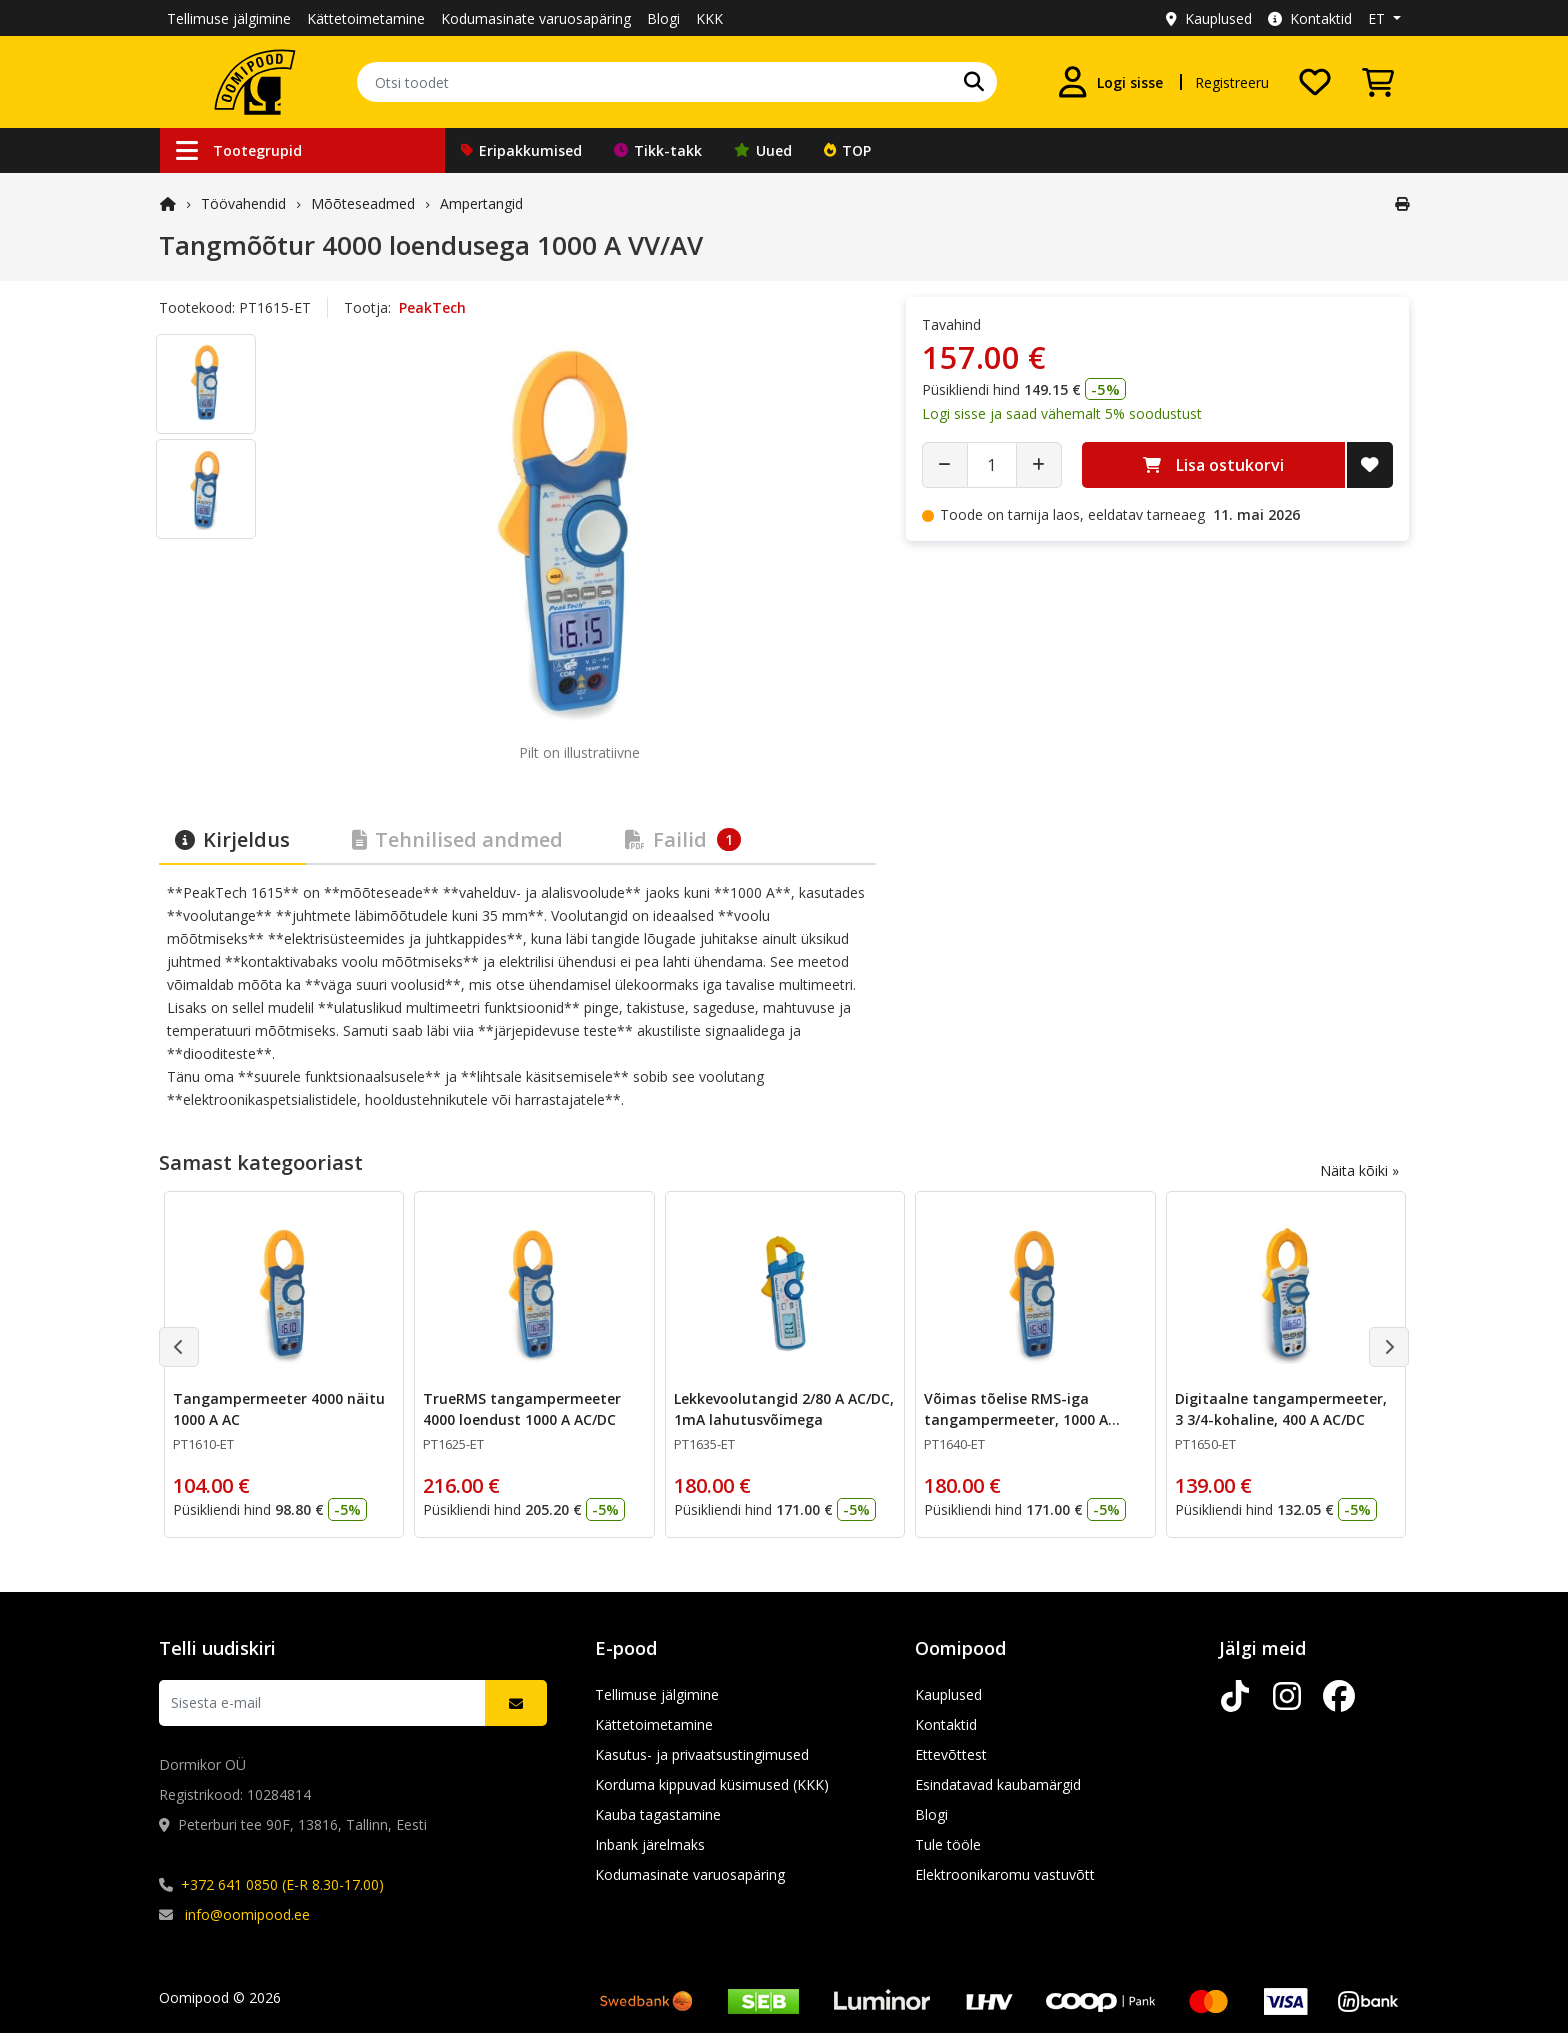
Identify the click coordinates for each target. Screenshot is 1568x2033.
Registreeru (1232, 82)
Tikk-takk (658, 150)
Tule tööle (948, 1844)
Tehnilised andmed (457, 839)
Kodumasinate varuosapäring (536, 18)
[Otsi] (974, 82)
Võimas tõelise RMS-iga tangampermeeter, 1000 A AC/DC (1016, 1419)
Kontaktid (1310, 18)
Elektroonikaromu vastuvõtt (1005, 1874)
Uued (763, 150)
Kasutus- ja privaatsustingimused (702, 1754)
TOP (847, 150)
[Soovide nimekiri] (1315, 82)
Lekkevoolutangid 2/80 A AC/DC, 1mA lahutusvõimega (784, 1409)
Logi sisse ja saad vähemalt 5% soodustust (1062, 413)
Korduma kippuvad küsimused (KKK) (712, 1784)
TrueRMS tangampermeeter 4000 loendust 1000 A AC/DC (522, 1409)
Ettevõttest (951, 1754)
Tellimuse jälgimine (229, 18)
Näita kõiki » (1359, 1170)
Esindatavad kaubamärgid (998, 1784)
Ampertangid (481, 203)
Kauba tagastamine (658, 1814)
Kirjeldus (232, 839)
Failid (683, 839)
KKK (709, 18)
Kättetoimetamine (366, 18)
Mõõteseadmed (363, 203)
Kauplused (1209, 18)
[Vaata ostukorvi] (1378, 82)
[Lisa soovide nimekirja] (1370, 465)
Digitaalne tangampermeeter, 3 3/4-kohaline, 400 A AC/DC (1281, 1409)
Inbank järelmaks (650, 1844)
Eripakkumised (521, 150)
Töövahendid (243, 203)
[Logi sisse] (1110, 82)
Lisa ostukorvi (1213, 465)
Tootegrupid (239, 150)
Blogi (663, 18)
